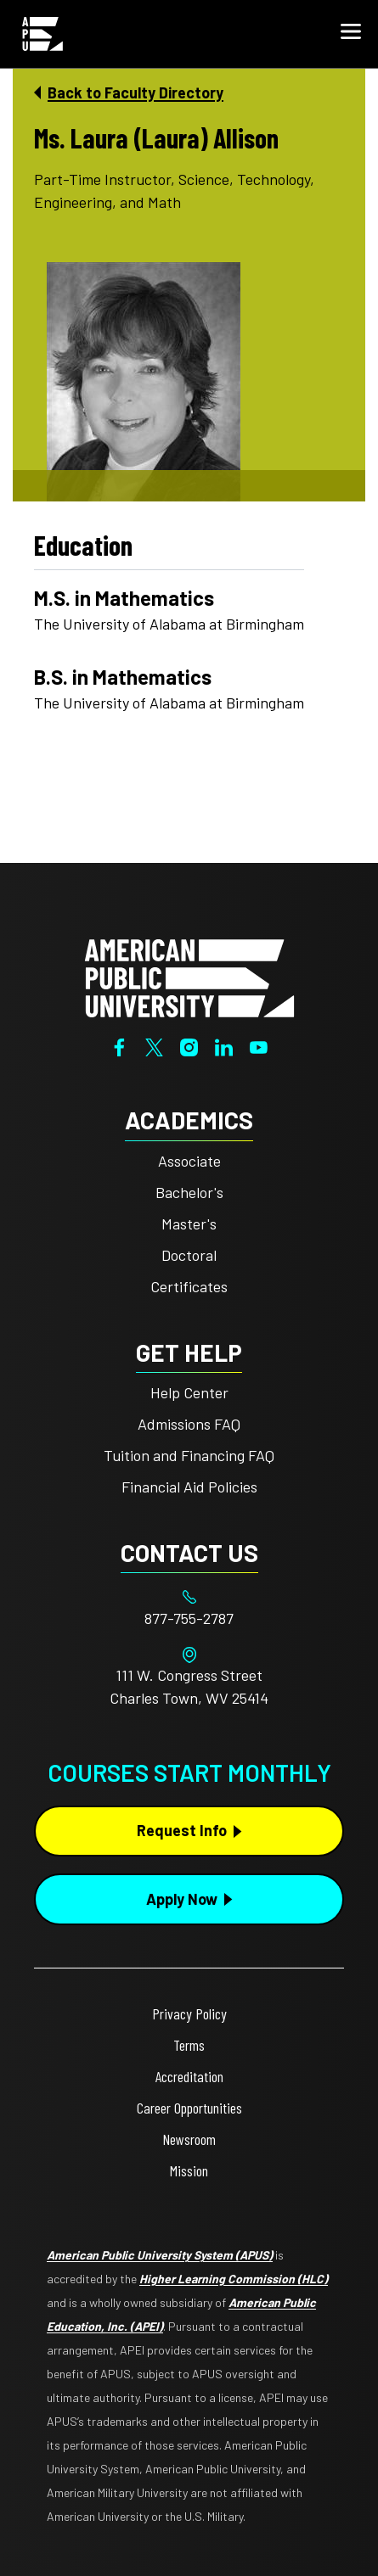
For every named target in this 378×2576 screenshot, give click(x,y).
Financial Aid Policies (189, 1486)
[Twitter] (154, 1045)
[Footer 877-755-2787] (189, 1618)
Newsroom (189, 2139)
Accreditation (189, 2076)
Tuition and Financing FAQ (189, 1455)
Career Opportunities (189, 2107)
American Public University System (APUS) (160, 2255)
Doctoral (189, 1255)
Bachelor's (189, 1192)
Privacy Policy (189, 2013)
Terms (189, 2045)
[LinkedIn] (224, 1045)
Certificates (189, 1286)
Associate (189, 1160)
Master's (189, 1223)
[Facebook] (119, 1045)
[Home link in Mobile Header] (42, 34)
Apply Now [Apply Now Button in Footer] (181, 1899)
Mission (189, 2170)
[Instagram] (189, 1045)
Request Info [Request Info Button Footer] (182, 1830)
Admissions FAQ (189, 1423)
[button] (351, 34)
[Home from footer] (189, 976)
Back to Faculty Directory (135, 92)
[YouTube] (259, 1045)
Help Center (189, 1392)
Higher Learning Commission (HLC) (233, 2278)
